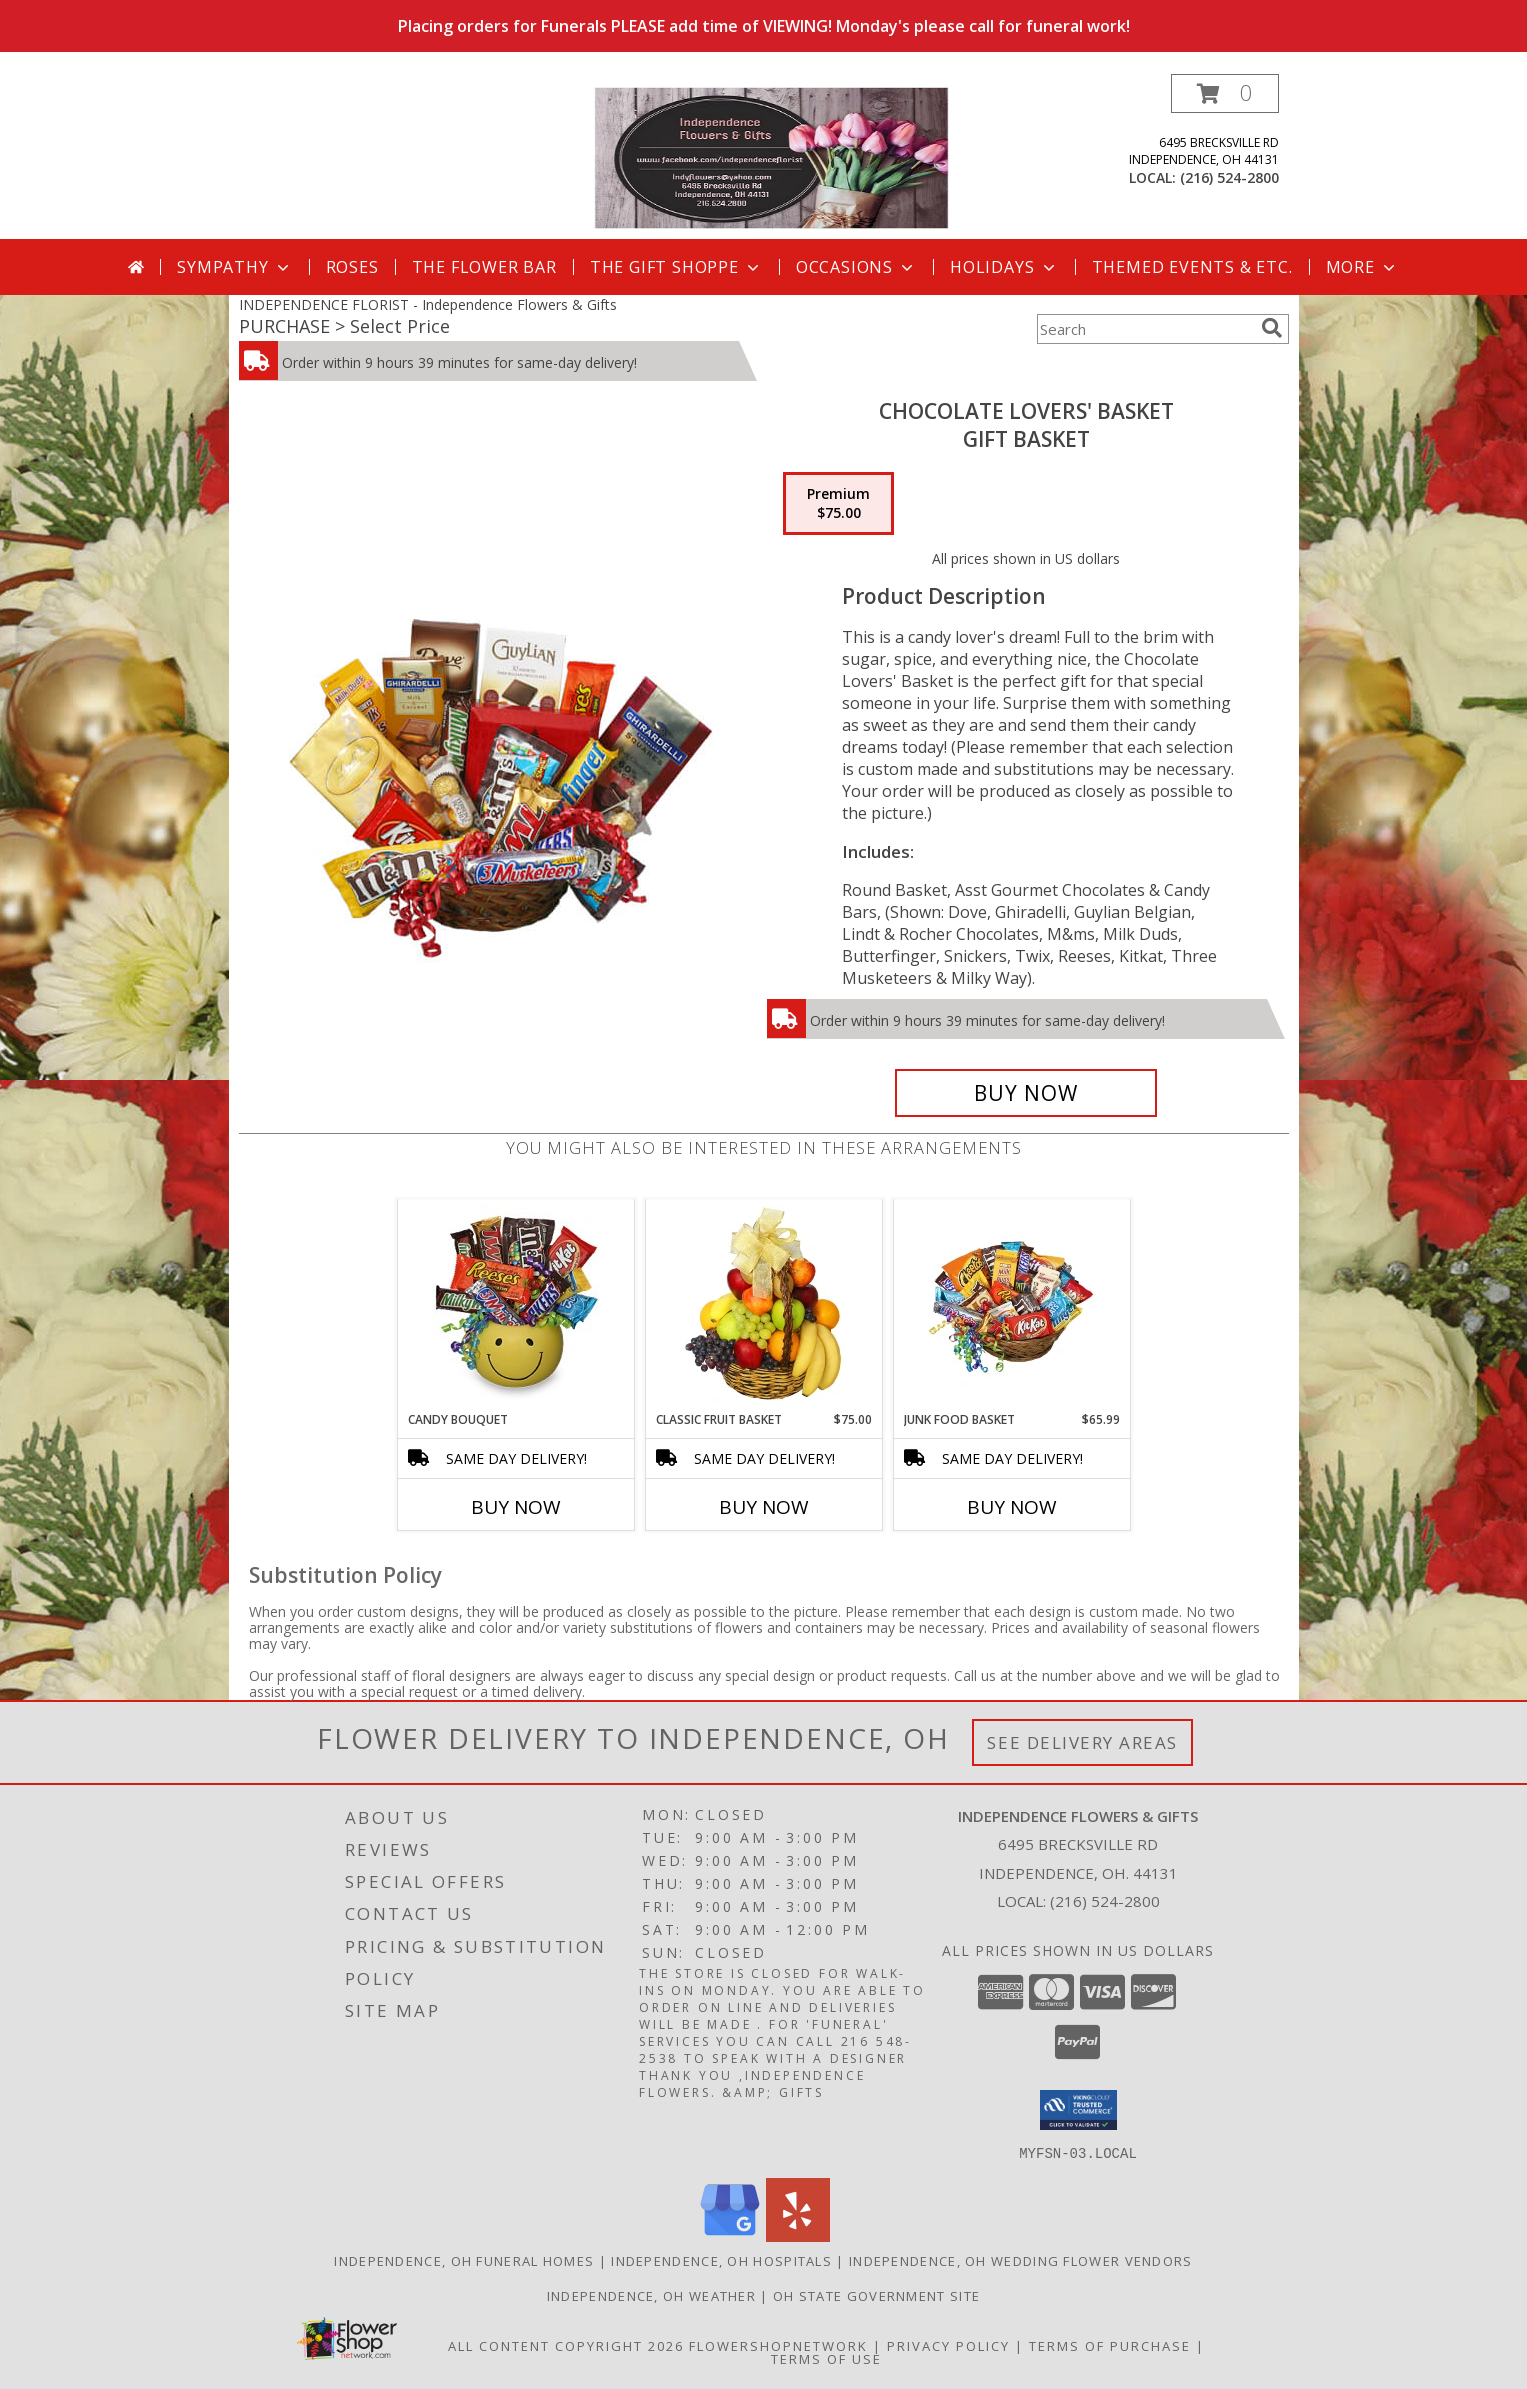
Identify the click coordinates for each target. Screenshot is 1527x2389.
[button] (1225, 93)
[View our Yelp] (798, 2235)
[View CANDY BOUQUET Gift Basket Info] (515, 1305)
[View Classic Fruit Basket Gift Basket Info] (763, 1305)
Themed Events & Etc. (1192, 267)
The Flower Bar (484, 267)
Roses (352, 267)
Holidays (1004, 267)
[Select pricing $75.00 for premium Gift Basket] (838, 504)
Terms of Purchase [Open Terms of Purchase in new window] (1110, 2345)
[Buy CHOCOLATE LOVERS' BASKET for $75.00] (1026, 1093)
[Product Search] (1145, 329)
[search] (1272, 328)
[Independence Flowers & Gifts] (771, 156)
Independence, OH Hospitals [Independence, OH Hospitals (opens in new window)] (721, 2260)
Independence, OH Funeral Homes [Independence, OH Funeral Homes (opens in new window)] (464, 2260)
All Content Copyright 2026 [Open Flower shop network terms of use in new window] (566, 2345)
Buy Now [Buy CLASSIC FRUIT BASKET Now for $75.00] (764, 1507)
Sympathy (234, 267)
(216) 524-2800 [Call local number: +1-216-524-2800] (1229, 177)
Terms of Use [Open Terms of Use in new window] (826, 2358)
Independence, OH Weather (651, 2295)
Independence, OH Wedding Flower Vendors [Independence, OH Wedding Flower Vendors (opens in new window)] (1021, 2260)
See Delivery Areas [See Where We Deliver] (1082, 1742)
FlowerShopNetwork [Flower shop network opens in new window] (778, 2345)
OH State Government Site (876, 2295)
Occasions (856, 267)
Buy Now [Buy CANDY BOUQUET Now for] (516, 1507)
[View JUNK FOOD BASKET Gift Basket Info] (1011, 1305)
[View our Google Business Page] (730, 2235)
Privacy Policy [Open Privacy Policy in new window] (948, 2345)
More (1362, 267)
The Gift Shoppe (676, 267)
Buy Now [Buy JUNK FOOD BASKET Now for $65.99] (1012, 1507)
